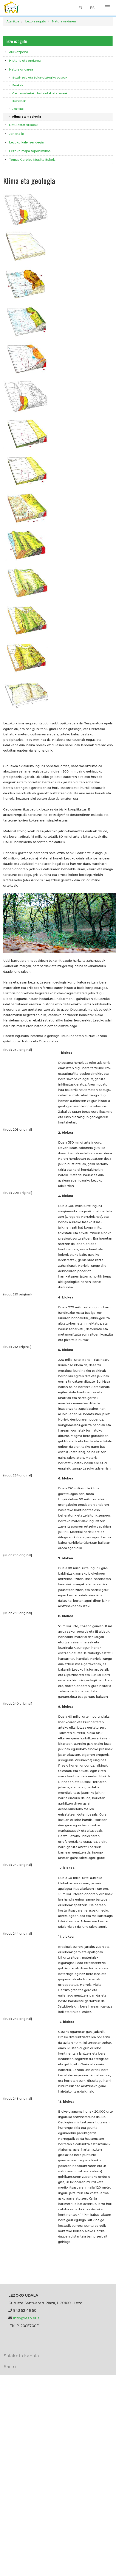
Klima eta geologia (26, 116)
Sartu (10, 2366)
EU (81, 8)
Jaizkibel (18, 108)
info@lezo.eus (26, 2318)
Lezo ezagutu (35, 21)
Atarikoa (12, 21)
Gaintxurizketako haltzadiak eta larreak (40, 93)
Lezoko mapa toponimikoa (30, 151)
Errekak (17, 85)
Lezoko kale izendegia (26, 142)
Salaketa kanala (21, 2355)
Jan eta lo (16, 134)
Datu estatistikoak (23, 125)
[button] (25, 209)
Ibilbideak (19, 101)
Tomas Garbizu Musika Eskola (32, 160)
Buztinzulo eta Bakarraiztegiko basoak (39, 77)
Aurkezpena (18, 52)
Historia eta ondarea (25, 61)
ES (92, 8)
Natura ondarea (64, 21)
